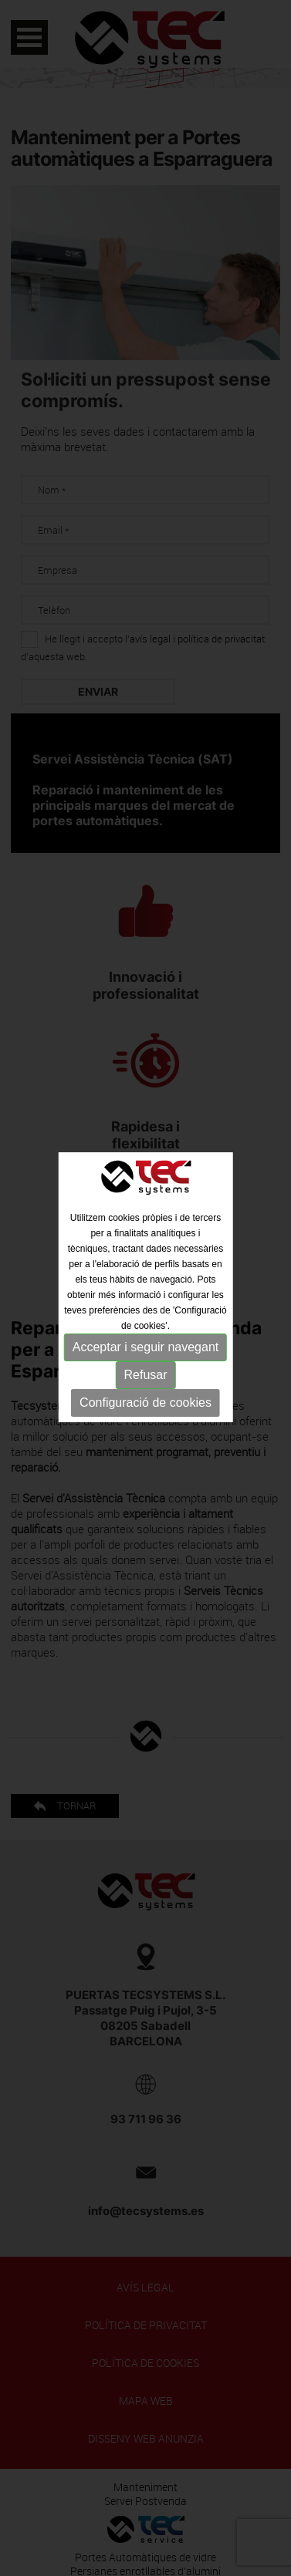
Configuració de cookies (145, 1400)
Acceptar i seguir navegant (145, 1344)
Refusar (145, 1372)
